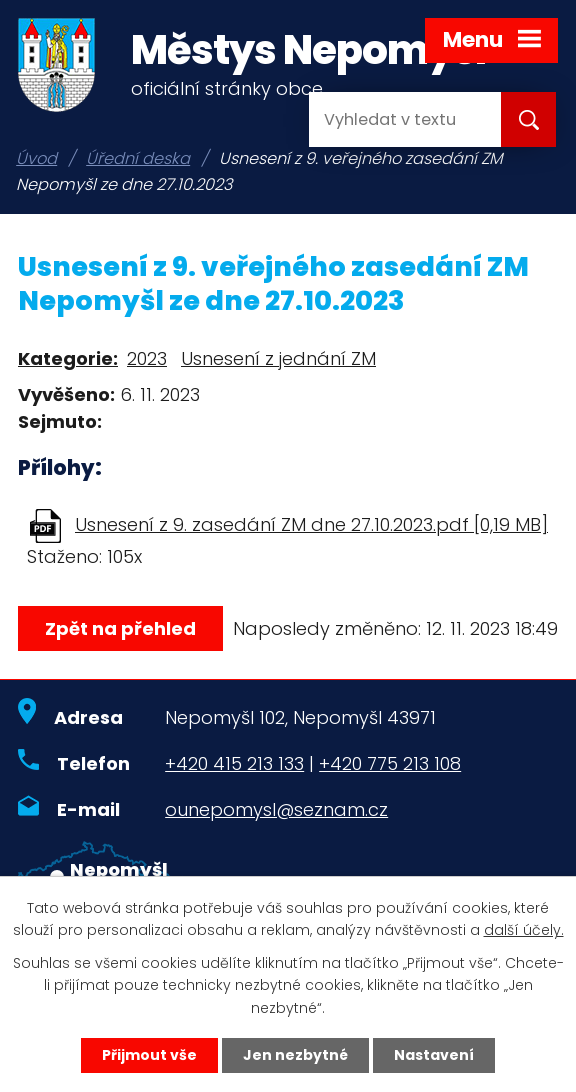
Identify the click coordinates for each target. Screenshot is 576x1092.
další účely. (524, 930)
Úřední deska (138, 158)
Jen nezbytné (295, 1055)
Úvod (36, 158)
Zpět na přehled (120, 628)
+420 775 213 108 (390, 763)
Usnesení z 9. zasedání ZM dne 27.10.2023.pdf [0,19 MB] (311, 524)
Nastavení (434, 1055)
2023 (147, 358)
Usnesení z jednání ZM (278, 358)
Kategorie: (68, 358)
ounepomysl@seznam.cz (276, 809)
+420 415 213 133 (234, 763)
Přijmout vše (149, 1055)
